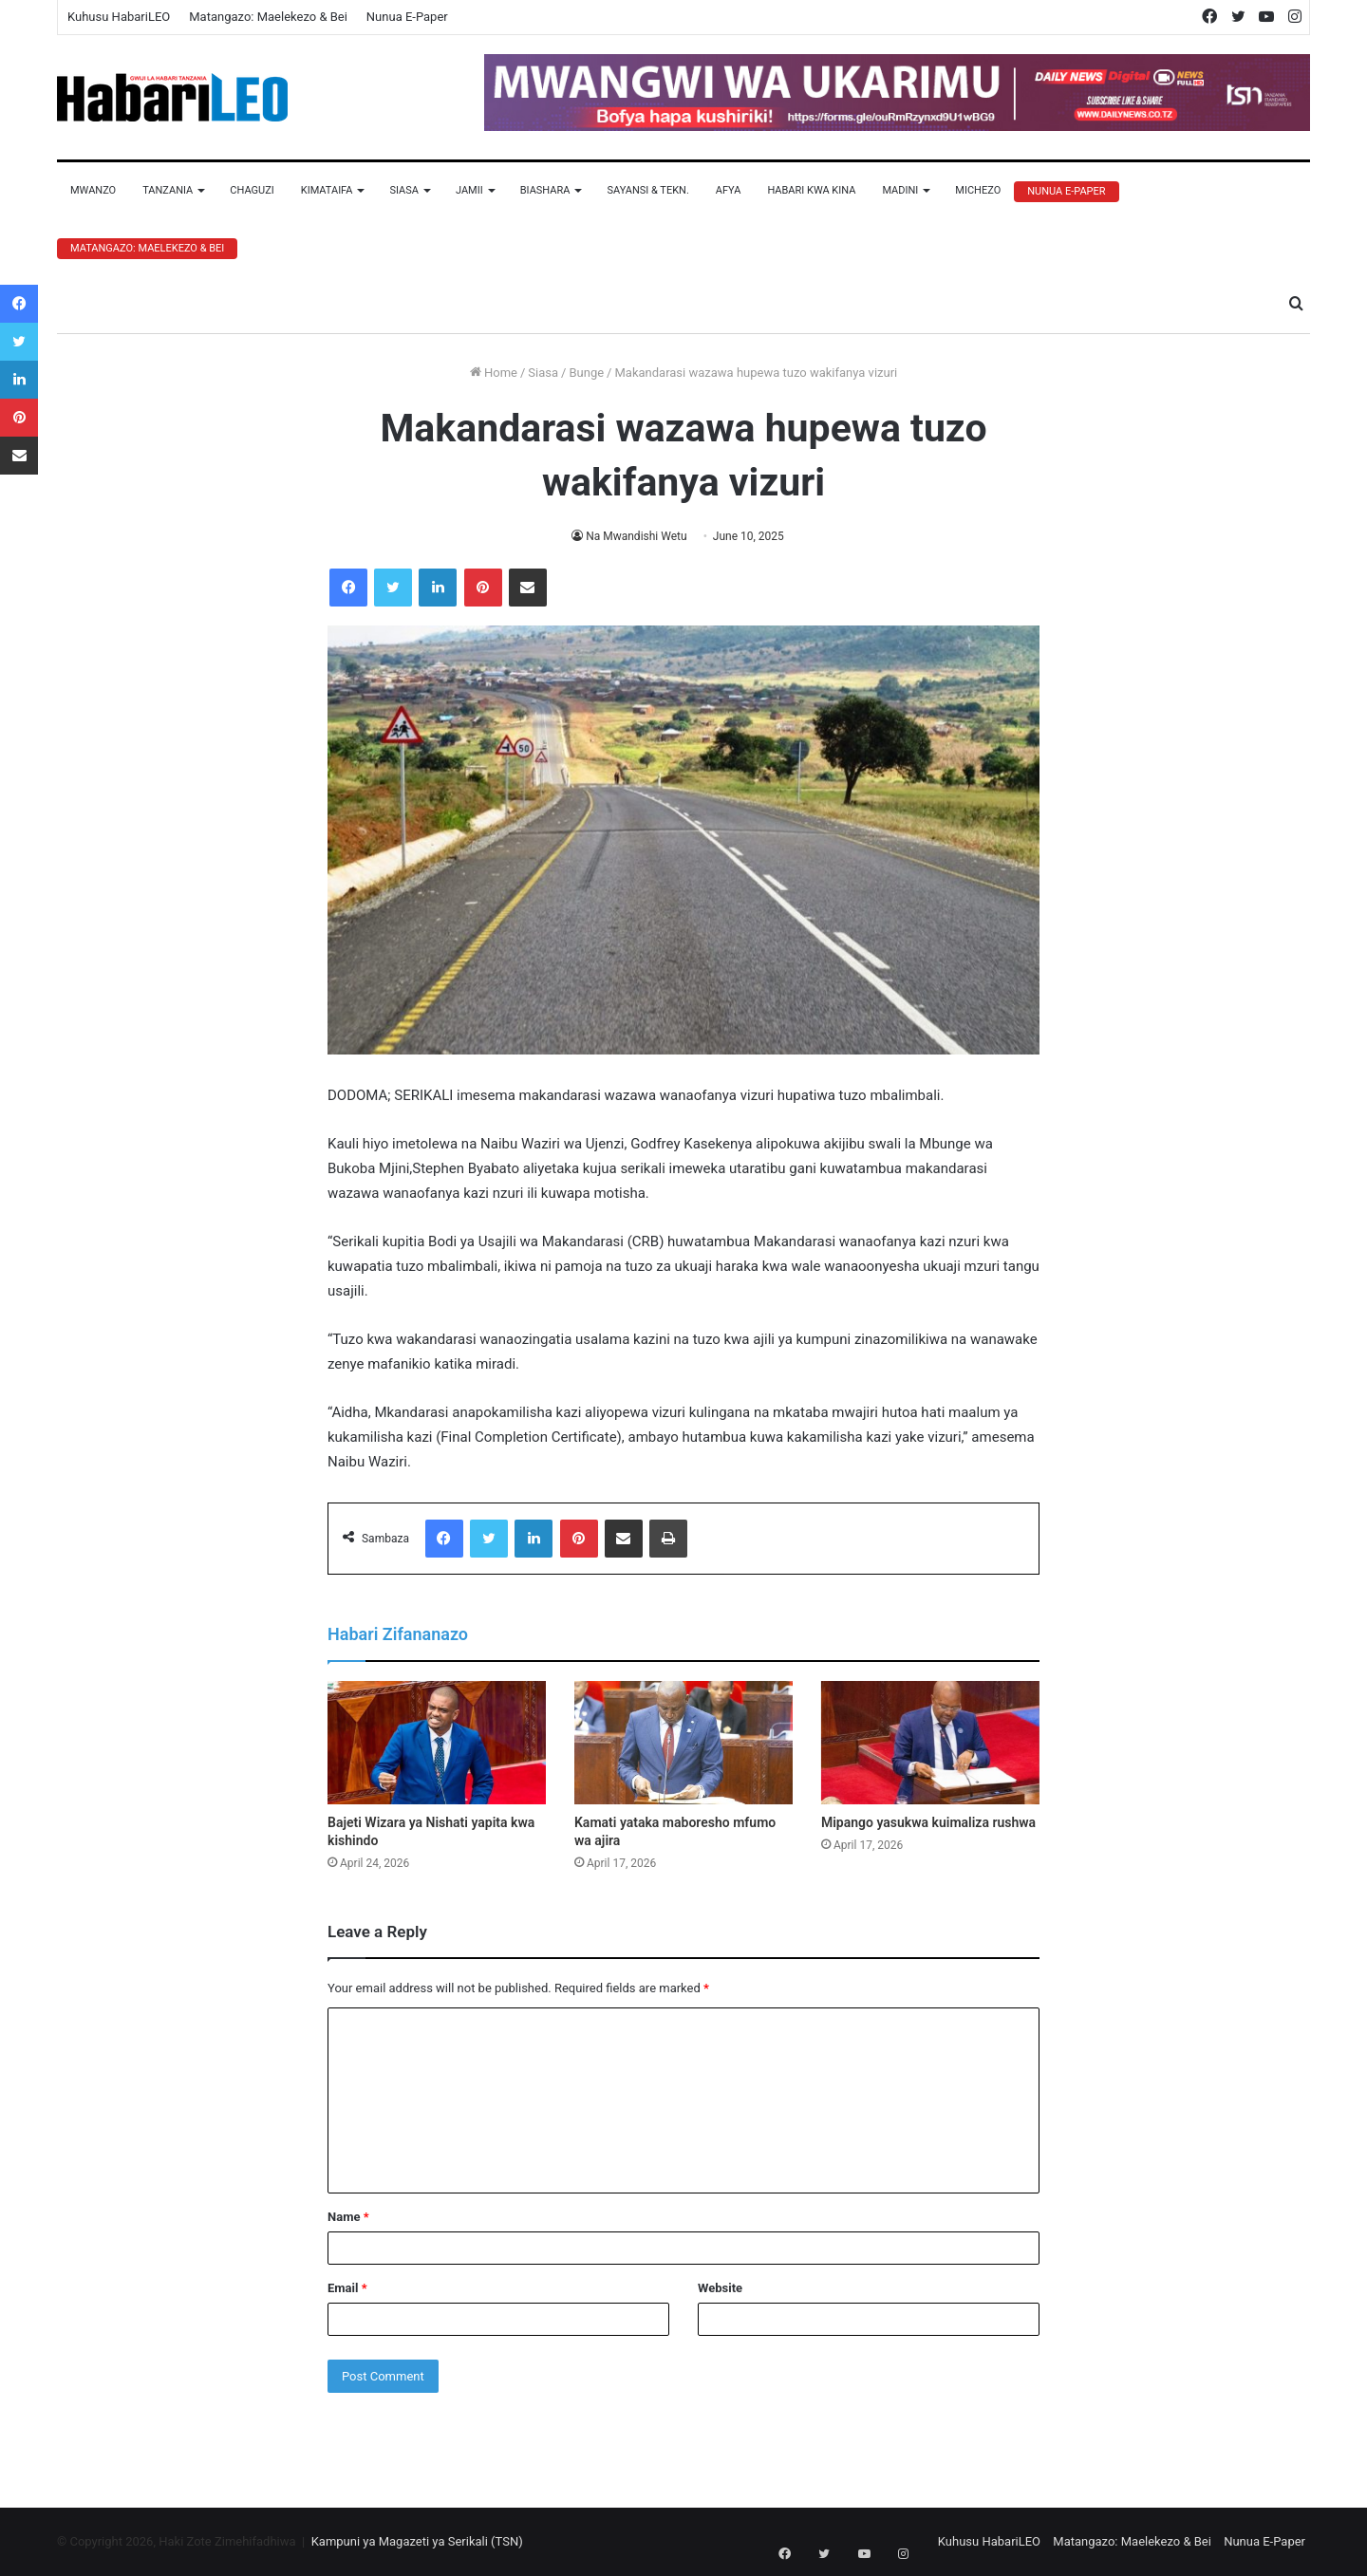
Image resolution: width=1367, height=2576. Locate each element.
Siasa (404, 190)
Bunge (586, 372)
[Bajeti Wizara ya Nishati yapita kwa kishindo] (437, 1742)
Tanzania (167, 190)
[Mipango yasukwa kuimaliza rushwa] (930, 1742)
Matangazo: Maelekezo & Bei (268, 16)
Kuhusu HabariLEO (118, 16)
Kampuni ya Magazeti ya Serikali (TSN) (417, 2541)
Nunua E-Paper (407, 16)
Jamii (469, 190)
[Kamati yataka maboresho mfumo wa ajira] (683, 1742)
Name (348, 2217)
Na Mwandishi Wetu (636, 536)
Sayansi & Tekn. (647, 190)
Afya (728, 190)
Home (493, 372)
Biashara (545, 190)
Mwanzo (93, 190)
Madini (900, 190)
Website (720, 2288)
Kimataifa (327, 190)
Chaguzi (251, 190)
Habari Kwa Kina (811, 190)
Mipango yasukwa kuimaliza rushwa (928, 1822)
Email (347, 2288)
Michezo (978, 190)
